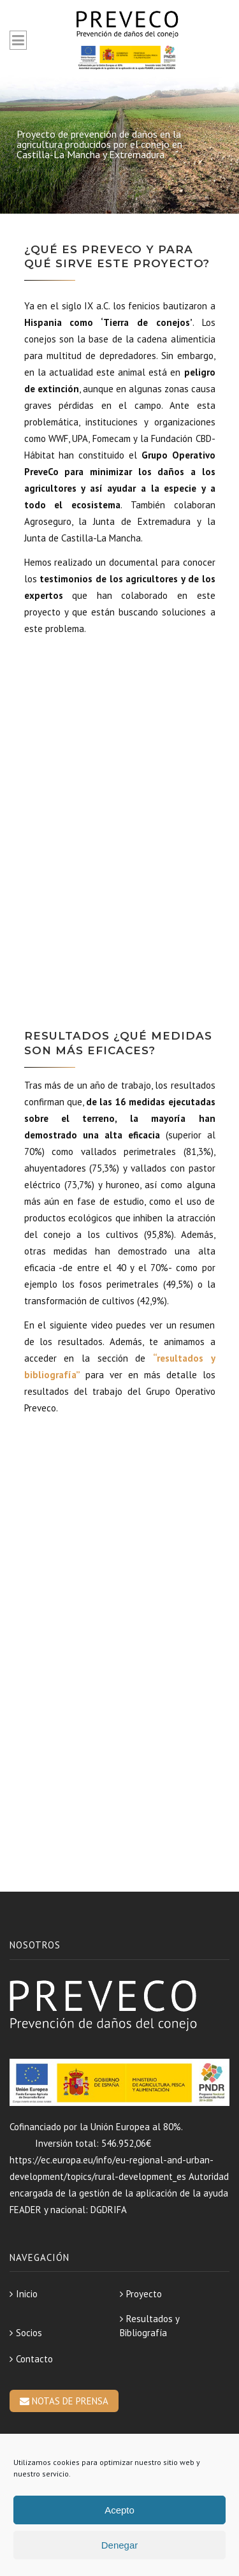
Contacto (34, 2359)
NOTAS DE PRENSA (64, 2401)
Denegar (119, 2545)
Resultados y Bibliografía (149, 2326)
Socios (29, 2333)
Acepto (119, 2510)
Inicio (27, 2294)
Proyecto (144, 2294)
